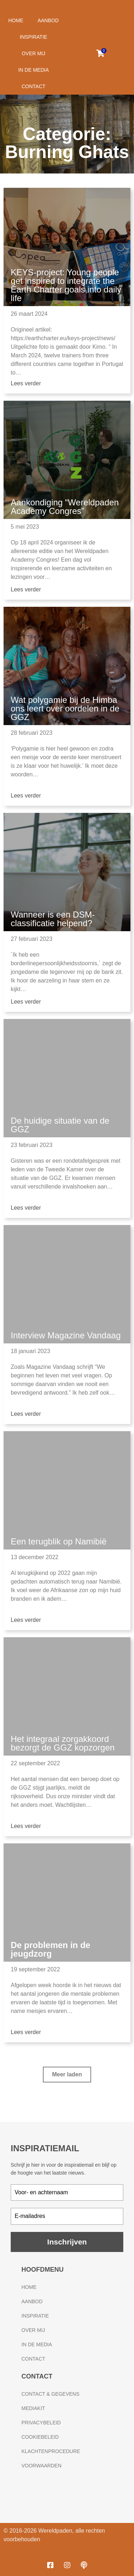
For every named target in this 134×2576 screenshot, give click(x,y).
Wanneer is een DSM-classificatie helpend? (53, 919)
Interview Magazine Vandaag (66, 1335)
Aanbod (48, 20)
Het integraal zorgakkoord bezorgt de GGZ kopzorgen (63, 1743)
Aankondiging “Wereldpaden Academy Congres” (65, 506)
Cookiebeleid (40, 2437)
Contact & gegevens (50, 2394)
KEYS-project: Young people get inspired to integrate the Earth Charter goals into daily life (66, 285)
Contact (33, 86)
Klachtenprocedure (50, 2451)
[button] (67, 2074)
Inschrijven (67, 2242)
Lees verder (26, 383)
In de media (33, 70)
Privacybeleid (41, 2422)
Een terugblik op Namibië (58, 1541)
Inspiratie (33, 37)
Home (15, 20)
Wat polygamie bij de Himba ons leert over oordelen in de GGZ (65, 708)
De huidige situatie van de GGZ (60, 1125)
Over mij (33, 53)
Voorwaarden (41, 2465)
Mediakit (33, 2408)
